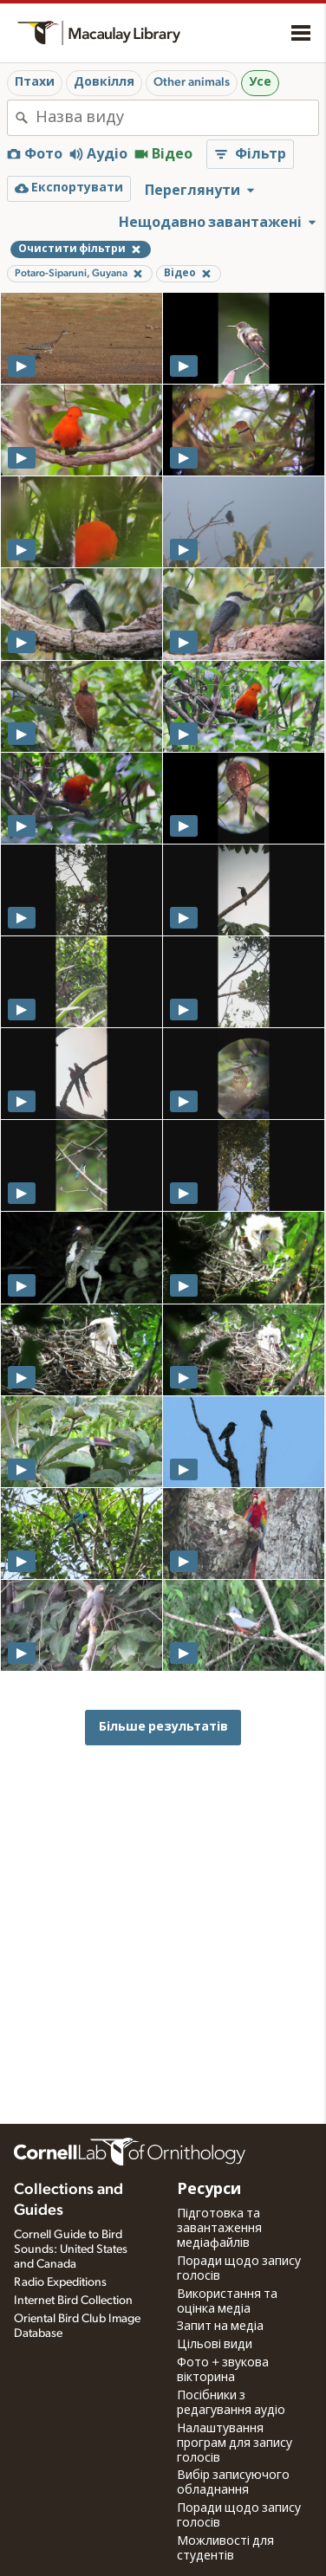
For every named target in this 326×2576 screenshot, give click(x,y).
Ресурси (209, 2189)
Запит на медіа (220, 2326)
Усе (260, 82)
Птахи (35, 82)
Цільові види (214, 2345)
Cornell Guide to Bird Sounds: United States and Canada (70, 2249)
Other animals (191, 82)
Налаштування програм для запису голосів (234, 2443)
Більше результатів (163, 1726)
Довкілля (104, 82)
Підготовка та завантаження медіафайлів (219, 2228)
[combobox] (177, 117)
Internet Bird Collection (73, 2300)
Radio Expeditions (60, 2282)
